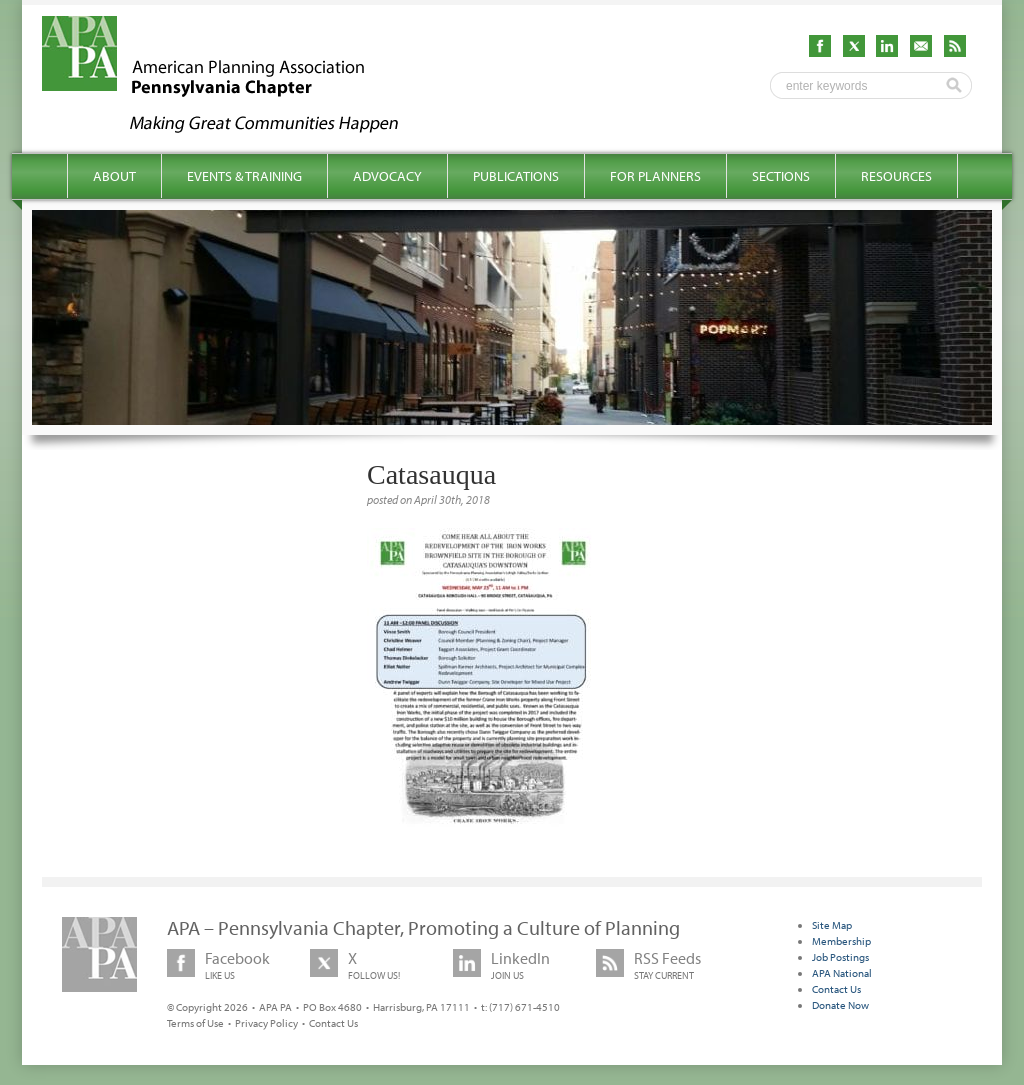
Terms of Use (195, 1023)
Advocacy (387, 176)
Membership (841, 941)
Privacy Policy (266, 1023)
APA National (842, 973)
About (114, 176)
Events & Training (244, 176)
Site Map (832, 925)
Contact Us (333, 1023)
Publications (516, 176)
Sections (781, 176)
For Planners (655, 176)
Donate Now (840, 1005)
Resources (896, 176)
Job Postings (840, 957)
